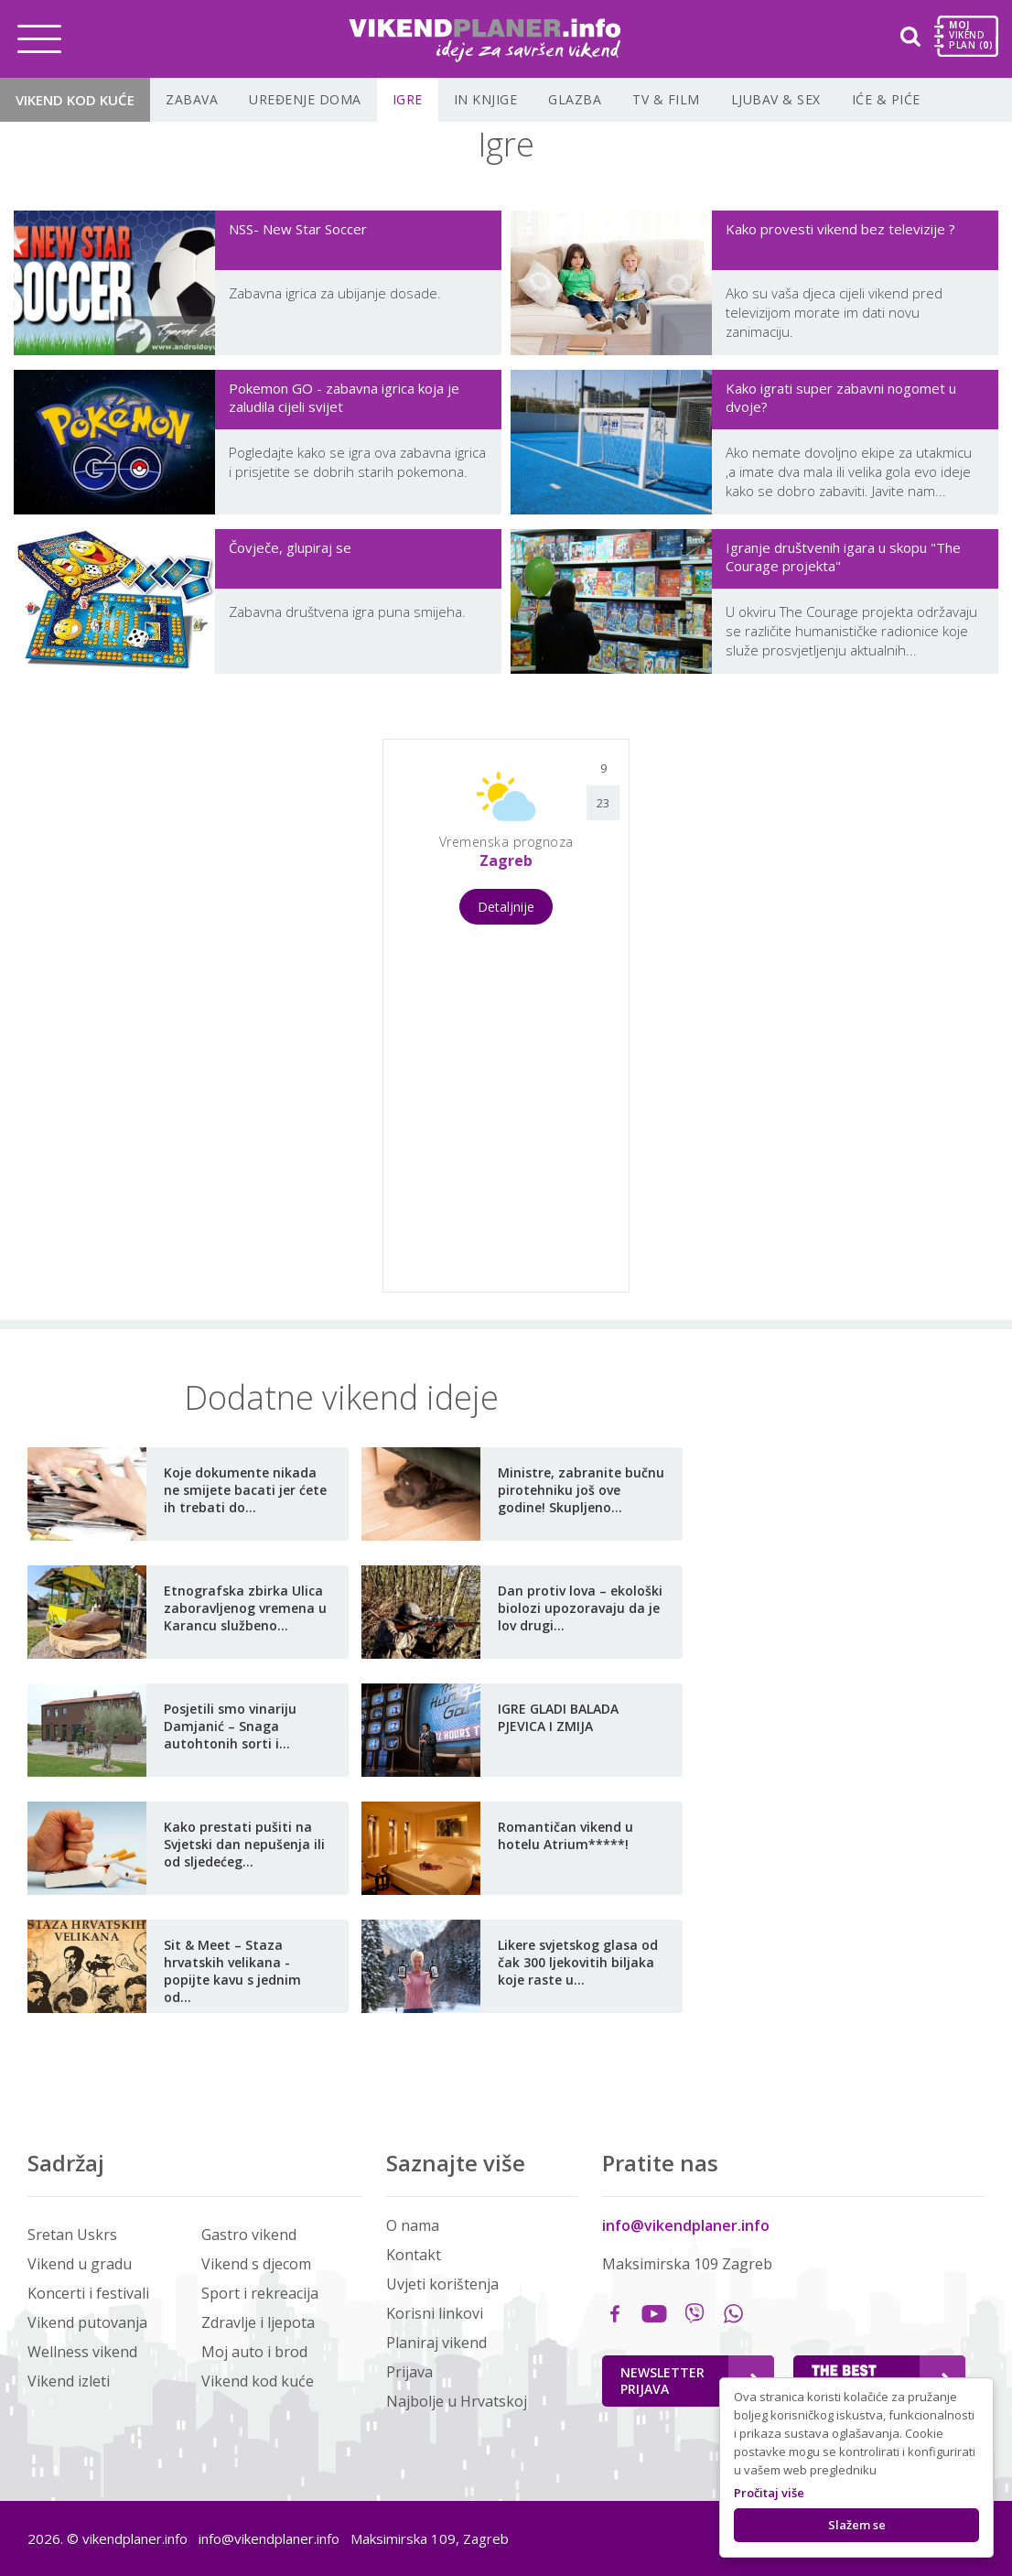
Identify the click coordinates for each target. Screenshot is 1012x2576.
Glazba (574, 99)
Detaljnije (506, 906)
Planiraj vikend (436, 2342)
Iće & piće (886, 99)
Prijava (409, 2372)
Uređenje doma (305, 99)
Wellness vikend (82, 2352)
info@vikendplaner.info (686, 2225)
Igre (408, 99)
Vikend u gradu (79, 2264)
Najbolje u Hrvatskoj (456, 2401)
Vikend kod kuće (75, 100)
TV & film (666, 99)
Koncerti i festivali (88, 2293)
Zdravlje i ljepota (258, 2322)
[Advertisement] (217, 1013)
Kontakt (413, 2255)
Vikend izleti (68, 2381)
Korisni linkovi (434, 2313)
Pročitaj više (769, 2492)
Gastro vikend (248, 2234)
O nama (412, 2225)
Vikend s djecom (256, 2264)
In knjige (486, 99)
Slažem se (857, 2524)
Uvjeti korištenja (442, 2284)
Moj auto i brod (254, 2352)
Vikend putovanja (87, 2322)
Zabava (192, 99)
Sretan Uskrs (72, 2234)
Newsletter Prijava (690, 2380)
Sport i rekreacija (259, 2293)
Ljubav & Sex (776, 99)
